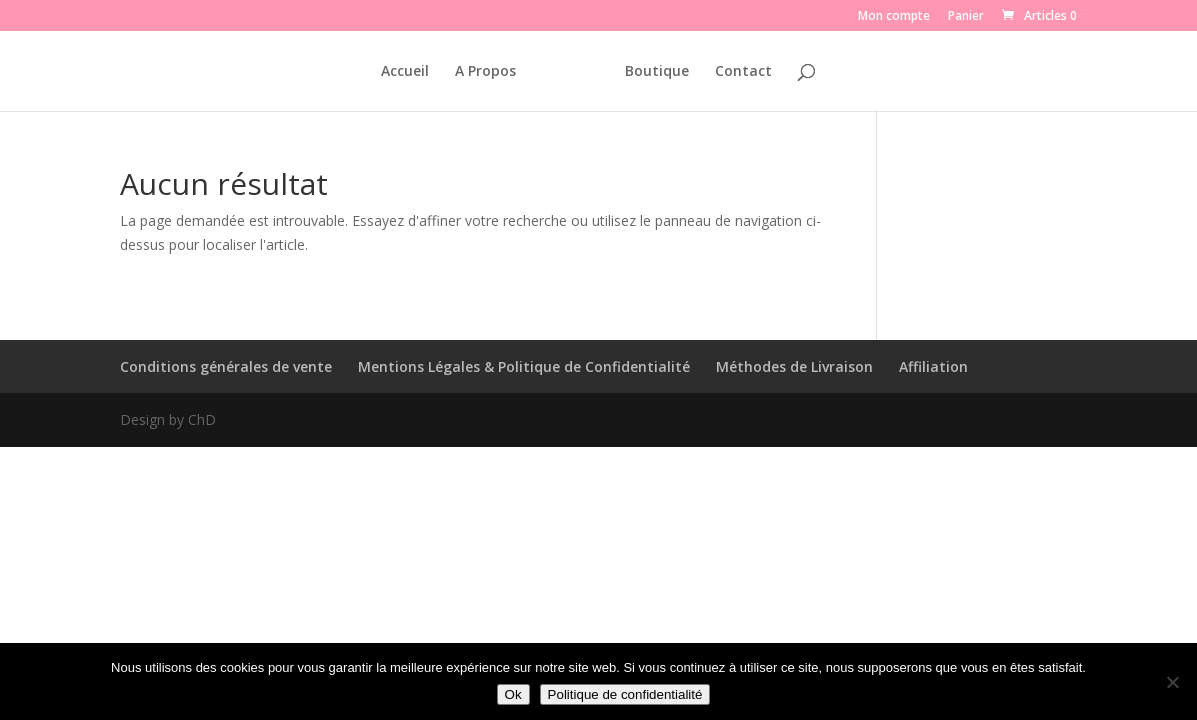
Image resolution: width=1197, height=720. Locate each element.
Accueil (405, 72)
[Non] (1172, 682)
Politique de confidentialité (625, 694)
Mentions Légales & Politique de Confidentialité (524, 366)
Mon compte (894, 17)
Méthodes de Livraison (794, 366)
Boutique (657, 72)
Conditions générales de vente (226, 366)
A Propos (485, 72)
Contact (743, 72)
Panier (966, 17)
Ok (513, 694)
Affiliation (933, 366)
